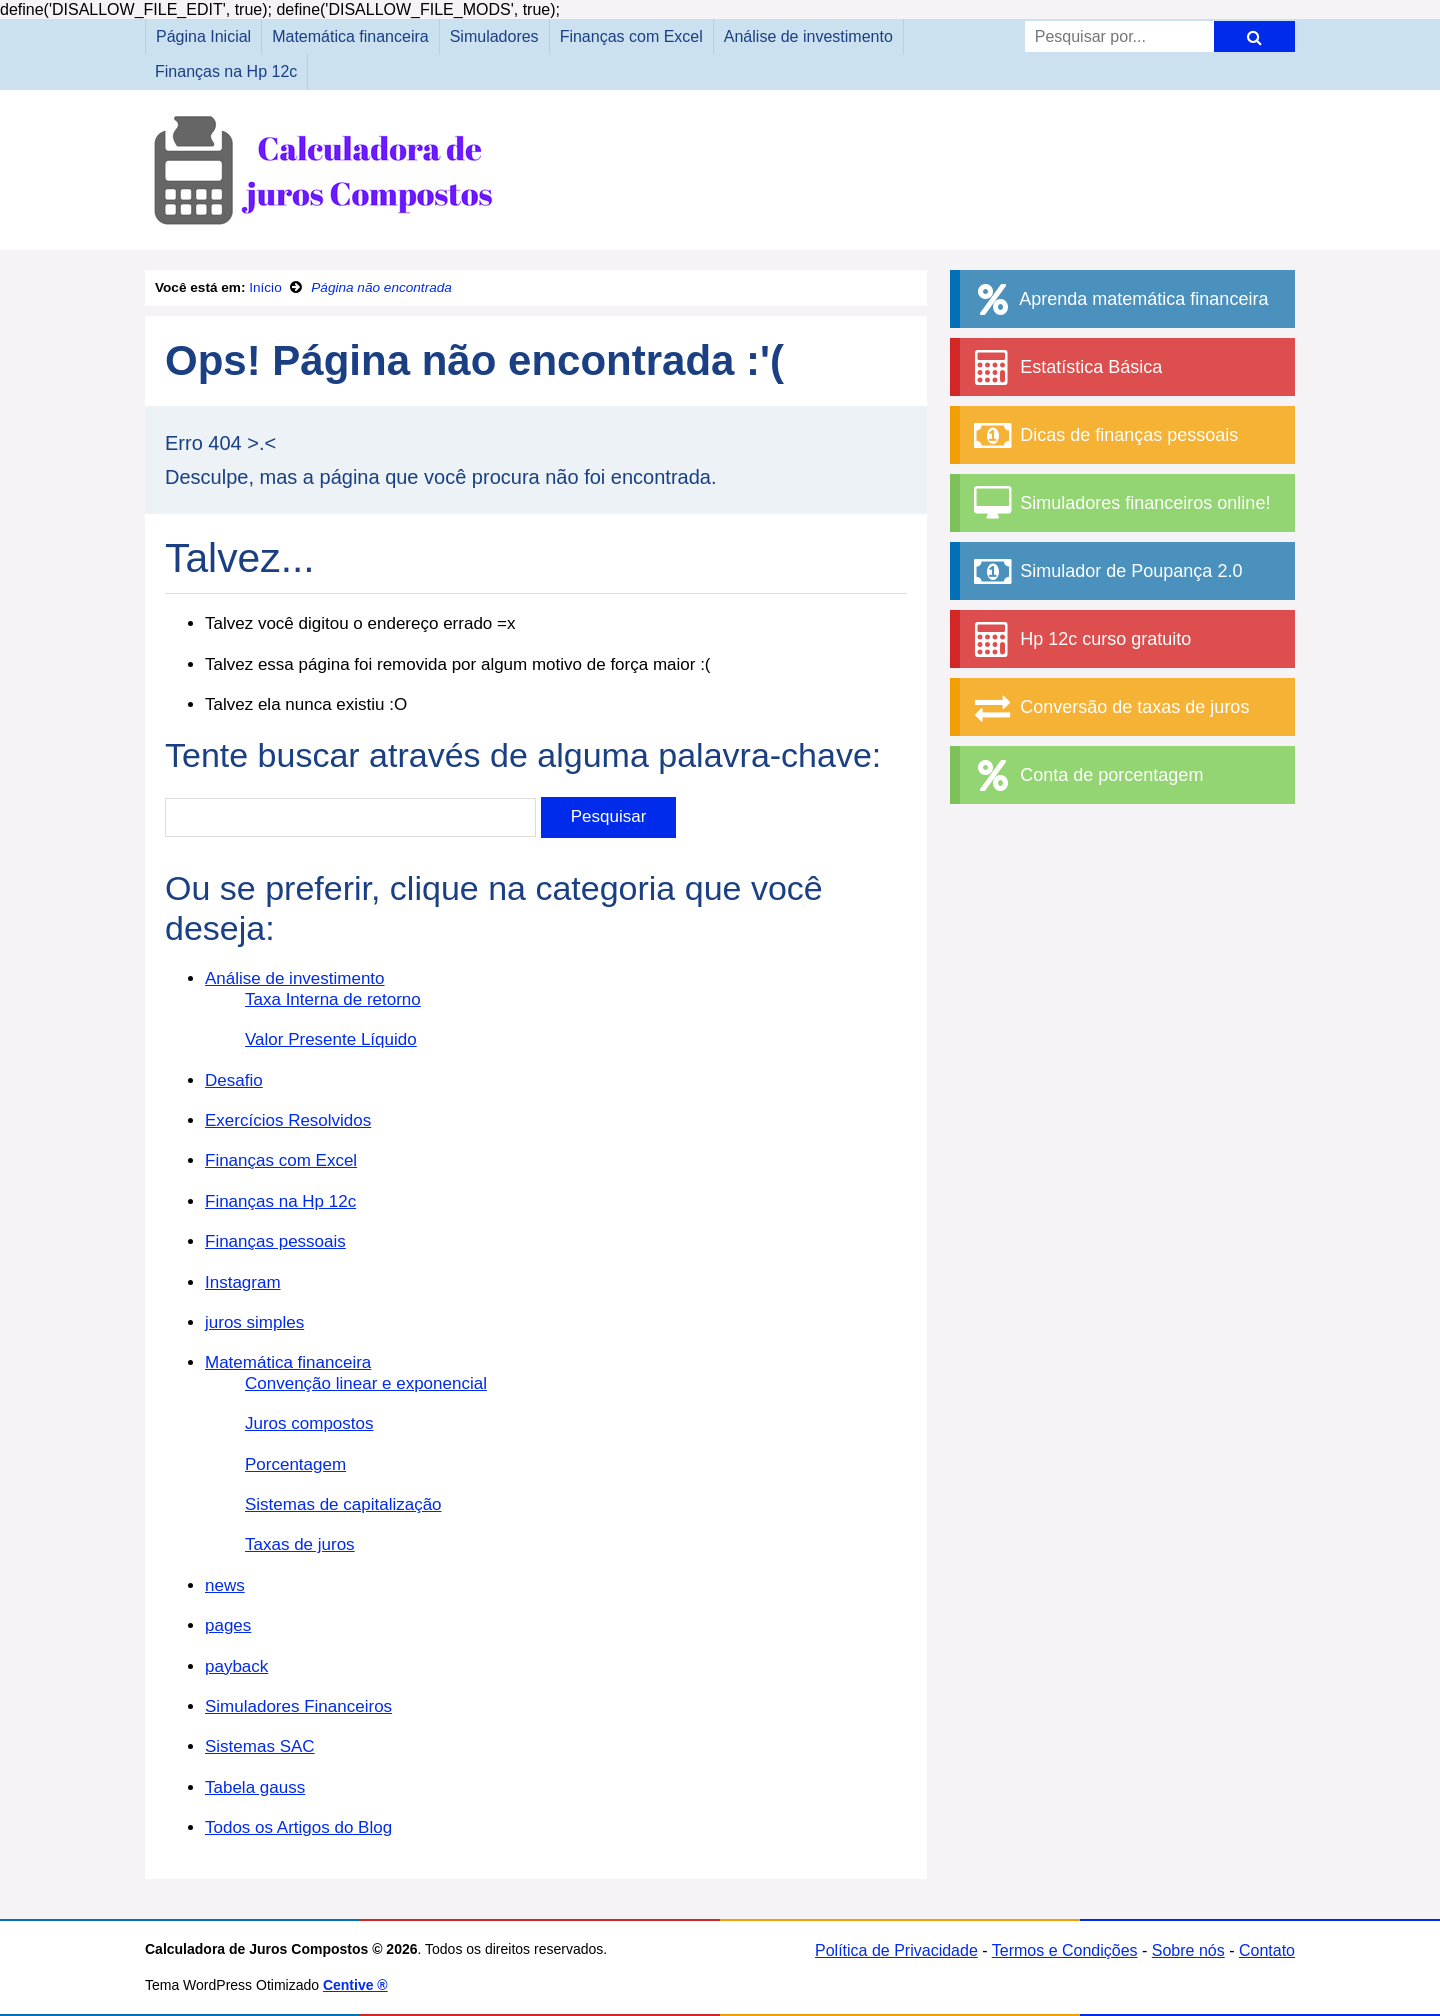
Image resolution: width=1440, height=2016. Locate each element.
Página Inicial (203, 36)
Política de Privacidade (896, 1950)
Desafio (234, 1080)
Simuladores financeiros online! (1120, 503)
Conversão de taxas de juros (1109, 707)
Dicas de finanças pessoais (1104, 435)
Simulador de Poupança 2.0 (1106, 571)
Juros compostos (309, 1423)
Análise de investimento (808, 36)
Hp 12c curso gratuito (1080, 639)
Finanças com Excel (631, 36)
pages (228, 1625)
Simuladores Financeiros (298, 1706)
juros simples (254, 1322)
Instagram (243, 1282)
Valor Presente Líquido (331, 1039)
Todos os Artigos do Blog (298, 1827)
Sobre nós (1188, 1950)
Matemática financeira (350, 36)
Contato (1267, 1950)
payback (236, 1666)
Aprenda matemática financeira (1119, 299)
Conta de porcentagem (1086, 775)
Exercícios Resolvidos (288, 1120)
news (225, 1585)
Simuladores (494, 36)
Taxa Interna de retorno (333, 999)
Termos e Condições (1065, 1950)
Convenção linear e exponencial (366, 1383)
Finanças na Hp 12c (226, 71)
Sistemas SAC (260, 1746)
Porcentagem (295, 1464)
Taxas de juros (300, 1544)
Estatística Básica (1066, 367)
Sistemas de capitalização (343, 1504)
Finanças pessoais (275, 1241)
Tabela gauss (255, 1787)
